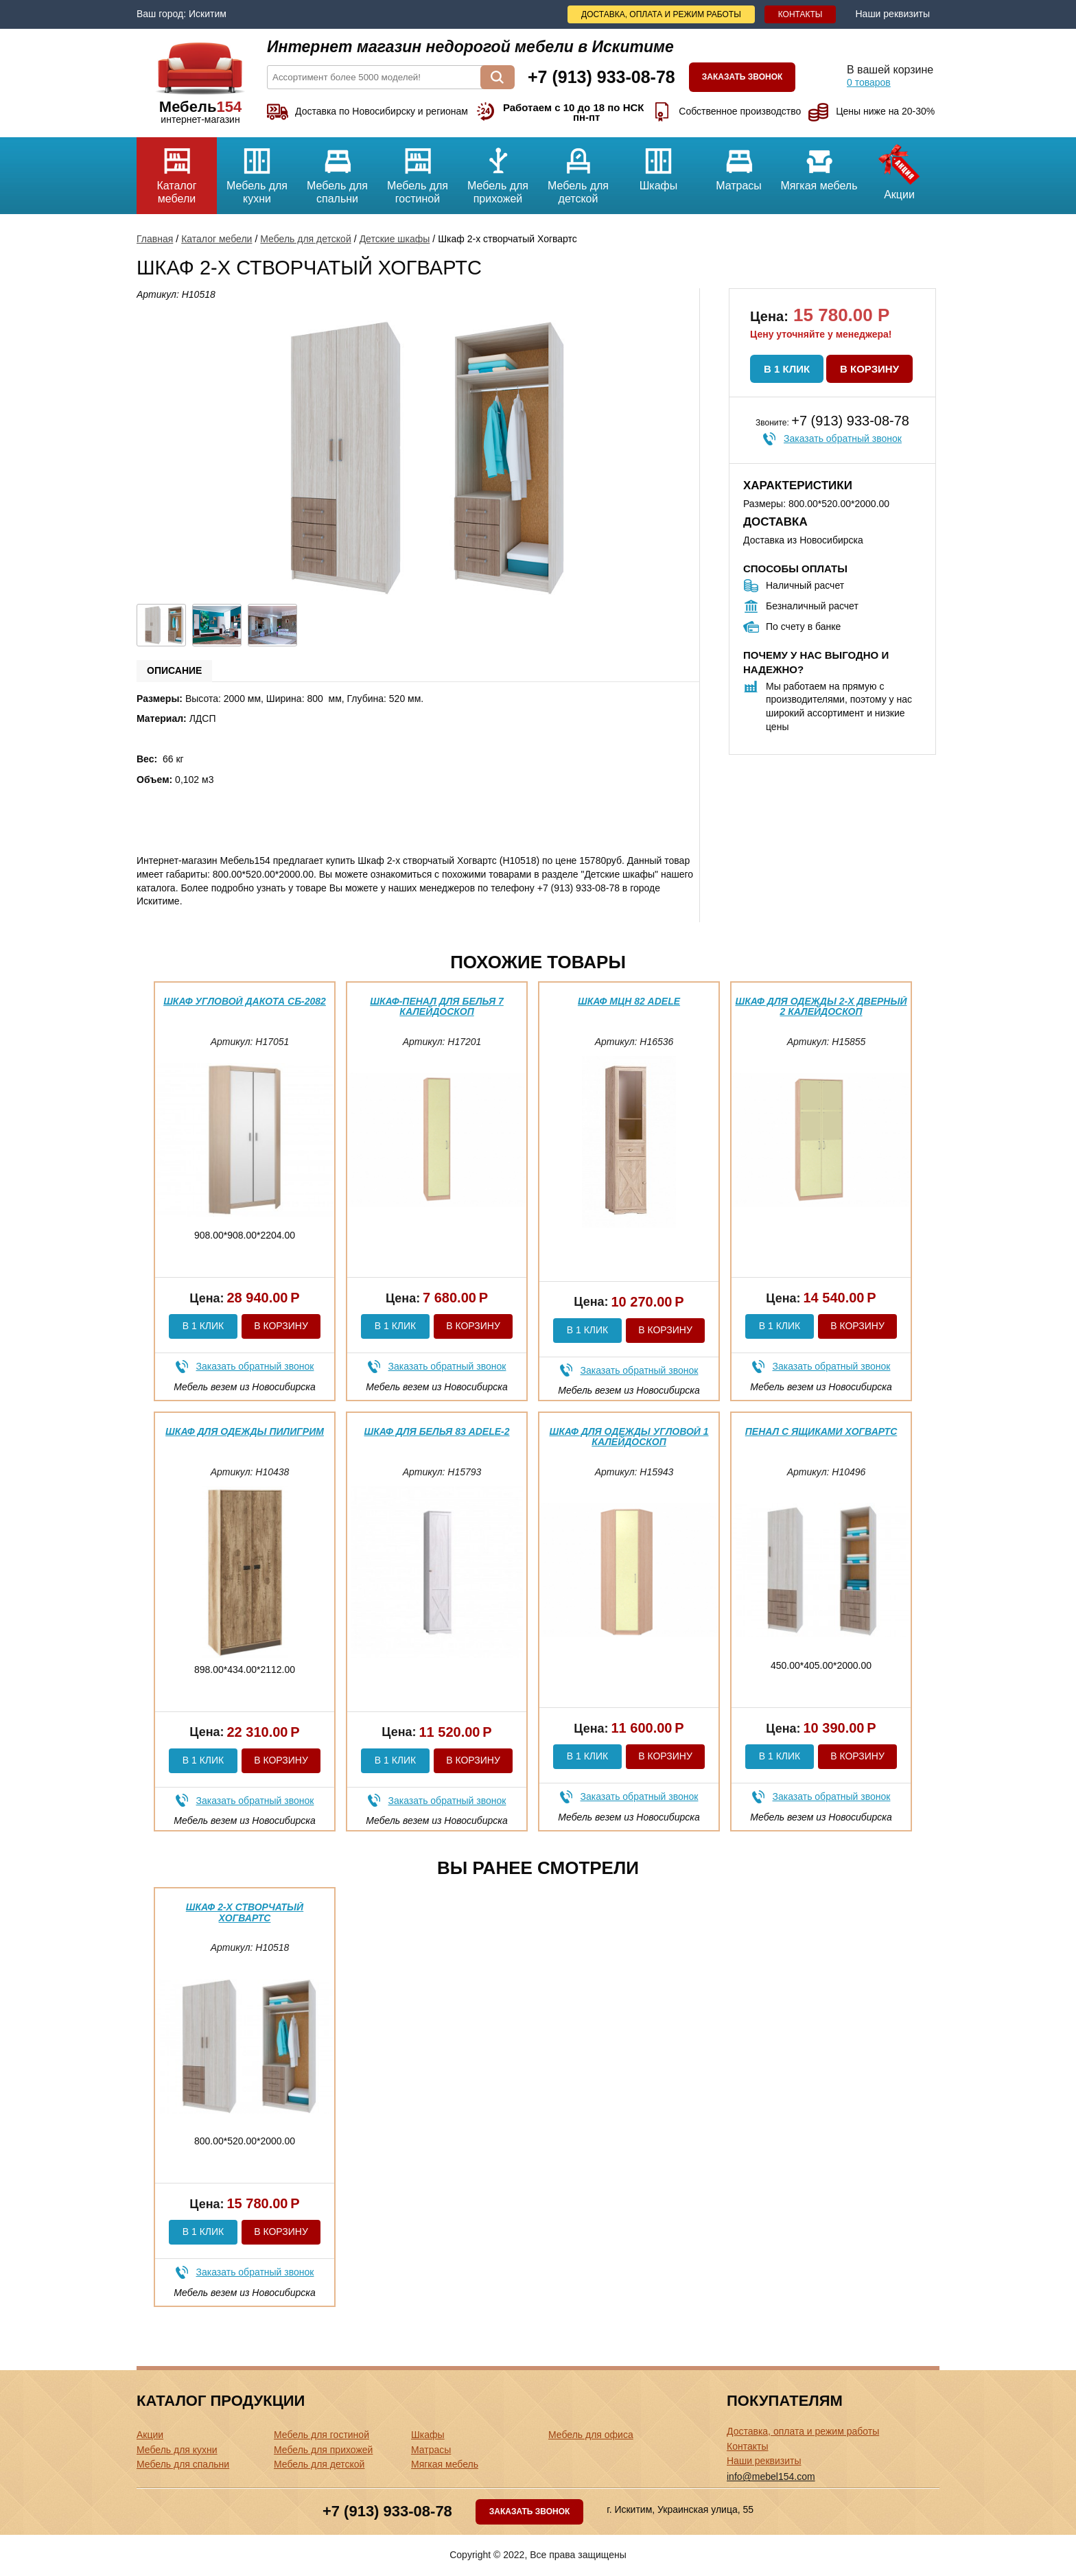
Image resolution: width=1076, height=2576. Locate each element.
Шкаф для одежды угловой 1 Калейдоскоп (628, 1436)
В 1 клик (787, 369)
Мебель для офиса (590, 2434)
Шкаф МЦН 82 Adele (629, 1001)
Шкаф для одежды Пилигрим (244, 1431)
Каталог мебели (177, 170)
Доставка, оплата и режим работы (661, 14)
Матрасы (739, 164)
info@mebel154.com (771, 2476)
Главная (155, 238)
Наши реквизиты (892, 13)
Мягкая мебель (819, 164)
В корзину (869, 369)
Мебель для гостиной (417, 170)
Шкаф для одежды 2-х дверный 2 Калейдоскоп (821, 1006)
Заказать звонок (742, 77)
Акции (899, 168)
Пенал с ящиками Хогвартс (821, 1431)
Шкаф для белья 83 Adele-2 (436, 1431)
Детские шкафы (395, 238)
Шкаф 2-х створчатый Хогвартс (244, 1912)
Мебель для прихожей (498, 170)
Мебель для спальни (337, 170)
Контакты (800, 14)
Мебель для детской (578, 170)
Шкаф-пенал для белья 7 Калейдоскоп (437, 1006)
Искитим (207, 13)
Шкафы (658, 164)
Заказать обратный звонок (843, 438)
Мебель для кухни (257, 170)
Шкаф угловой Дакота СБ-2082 (244, 1001)
